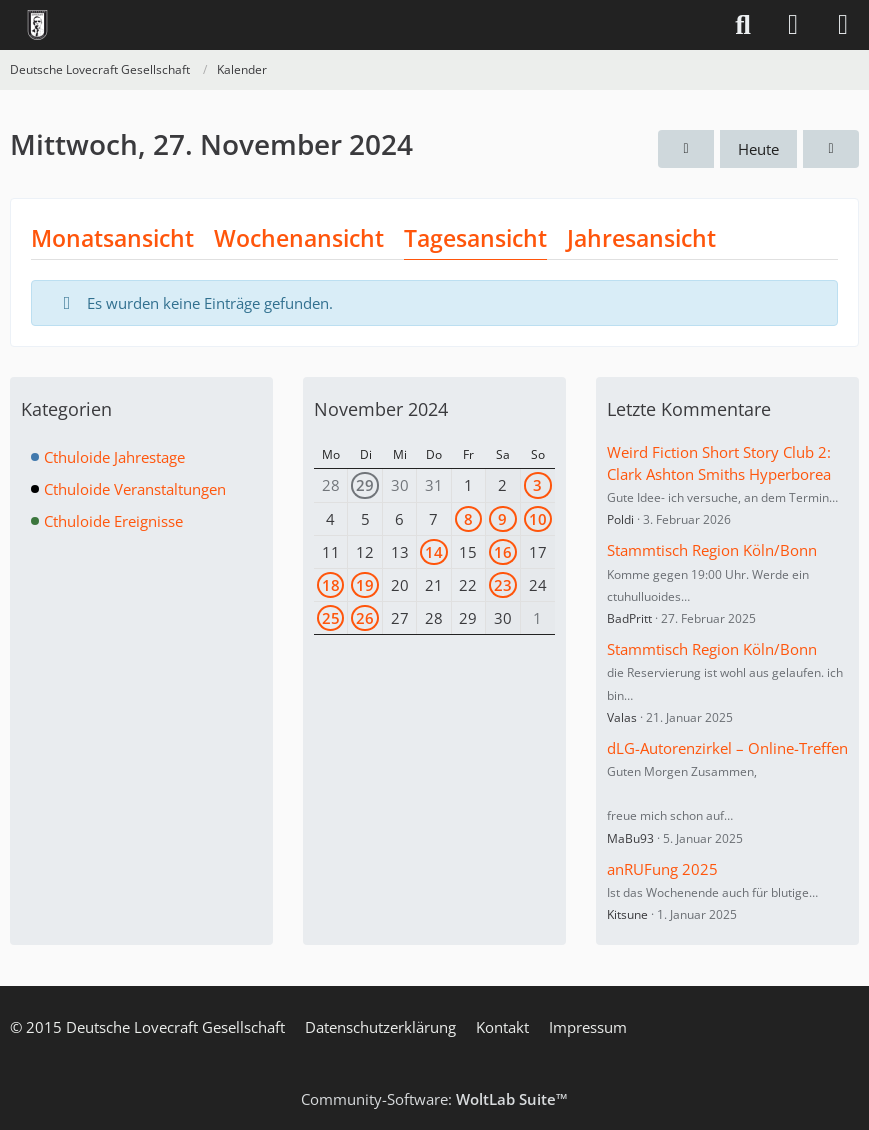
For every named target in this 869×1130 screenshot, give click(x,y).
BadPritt (629, 618)
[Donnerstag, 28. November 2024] (831, 149)
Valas (622, 717)
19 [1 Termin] (365, 585)
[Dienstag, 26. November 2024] (686, 149)
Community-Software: (434, 1099)
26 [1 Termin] (365, 618)
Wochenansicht (299, 238)
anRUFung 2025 (662, 869)
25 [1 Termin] (331, 618)
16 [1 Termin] (503, 552)
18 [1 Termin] (331, 585)
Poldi (620, 519)
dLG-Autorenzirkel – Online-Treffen (727, 748)
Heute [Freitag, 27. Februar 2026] (758, 149)
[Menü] (843, 25)
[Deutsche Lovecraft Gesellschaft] (37, 25)
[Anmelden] (793, 25)
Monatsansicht (112, 238)
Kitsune (627, 914)
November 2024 (381, 409)
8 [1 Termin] (468, 519)
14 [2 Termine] (434, 552)
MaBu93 (630, 838)
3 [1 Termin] (537, 485)
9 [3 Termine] (502, 519)
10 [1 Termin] (538, 519)
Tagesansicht (475, 238)
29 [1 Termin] (365, 485)
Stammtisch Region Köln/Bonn (712, 550)
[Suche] (743, 25)
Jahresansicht (641, 238)
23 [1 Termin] (503, 585)
